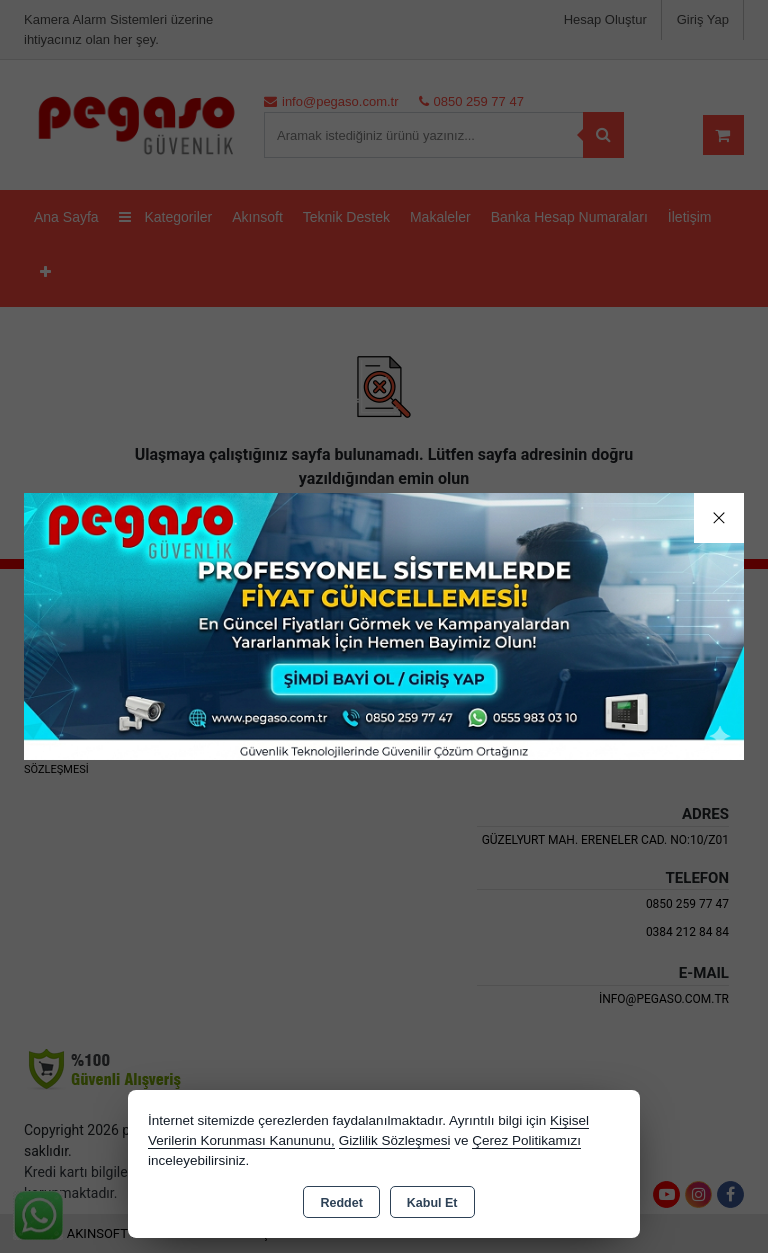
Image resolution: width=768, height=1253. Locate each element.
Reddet (341, 1203)
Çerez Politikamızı (526, 1140)
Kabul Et (432, 1203)
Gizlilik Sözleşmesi (395, 1140)
